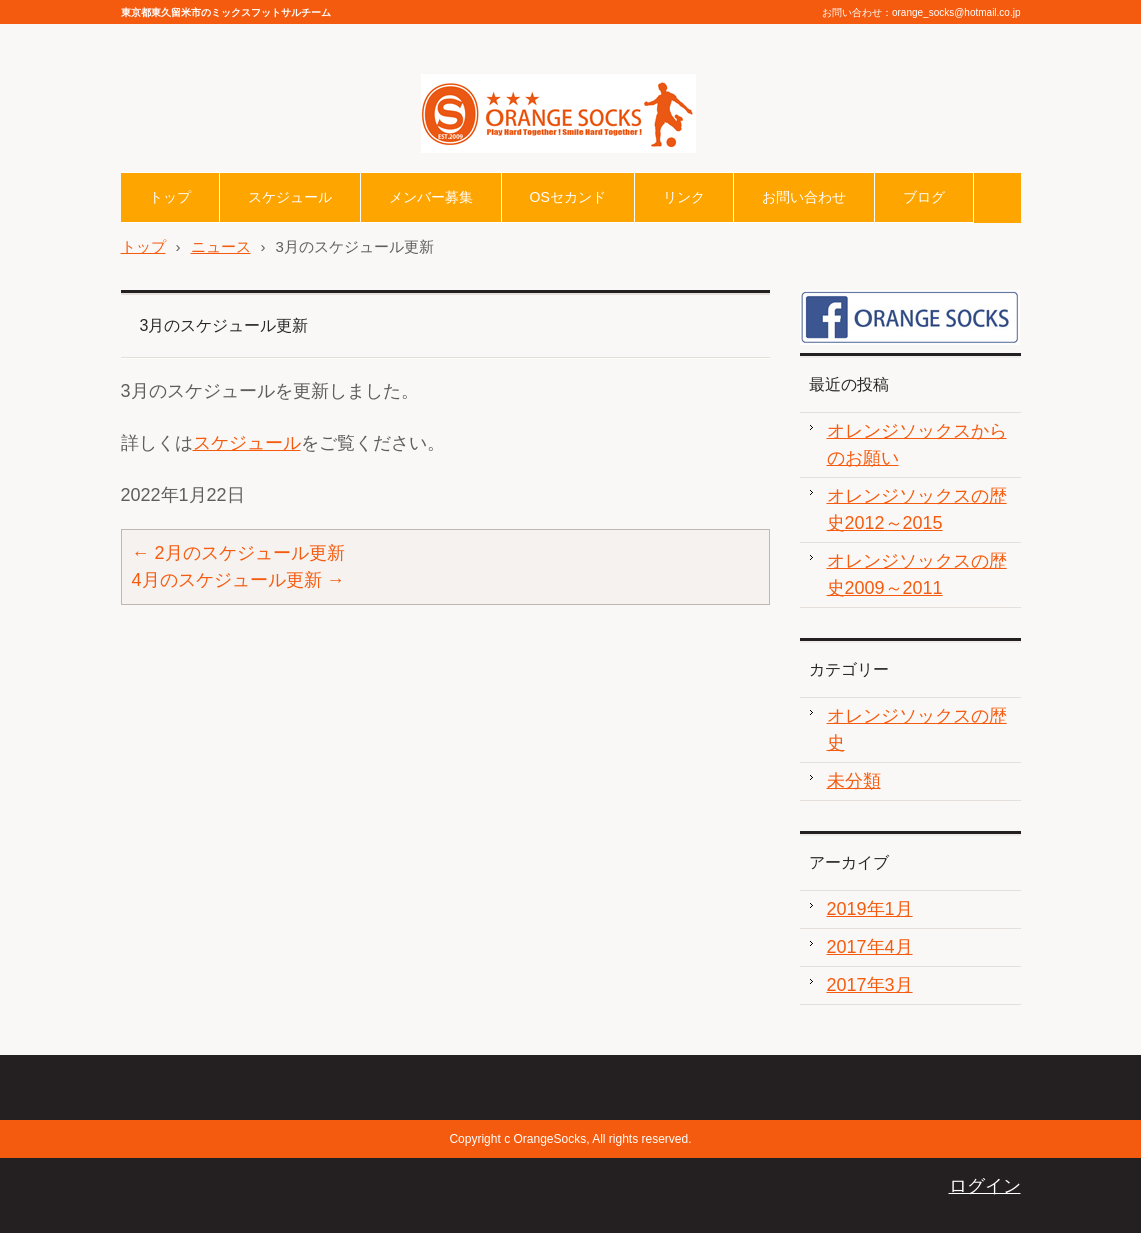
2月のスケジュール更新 (238, 553)
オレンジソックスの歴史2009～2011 (917, 574)
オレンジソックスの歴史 (917, 729)
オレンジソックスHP (505, 167)
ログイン (985, 1186)
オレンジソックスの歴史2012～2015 (917, 509)
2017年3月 (870, 985)
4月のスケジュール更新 (238, 580)
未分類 (854, 781)
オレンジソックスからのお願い (917, 444)
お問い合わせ (804, 197)
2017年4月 (870, 947)
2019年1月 (870, 909)
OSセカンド (568, 197)
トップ (170, 197)
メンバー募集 (431, 197)
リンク (684, 197)
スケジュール (290, 197)
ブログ (924, 197)
